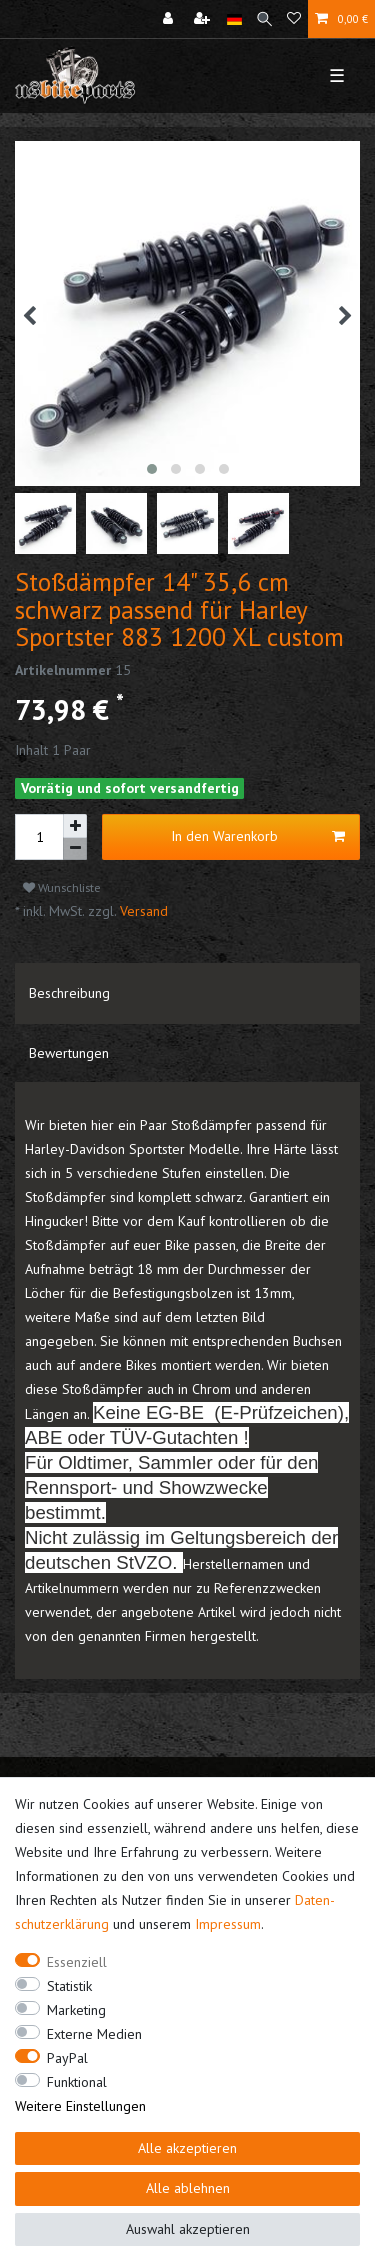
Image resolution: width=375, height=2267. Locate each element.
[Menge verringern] (75, 849)
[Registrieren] (204, 19)
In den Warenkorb (258, 836)
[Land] (234, 19)
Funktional (77, 2082)
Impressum (228, 1924)
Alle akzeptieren (187, 2148)
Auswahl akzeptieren (188, 2229)
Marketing (76, 2010)
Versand (142, 911)
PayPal (67, 2058)
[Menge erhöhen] (75, 826)
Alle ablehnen (188, 2188)
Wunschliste (62, 887)
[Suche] (264, 19)
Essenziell (77, 1962)
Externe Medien (94, 2034)
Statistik (69, 1986)
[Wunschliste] (294, 19)
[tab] (187, 993)
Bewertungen (69, 1053)
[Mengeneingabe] (39, 837)
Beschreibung (69, 993)
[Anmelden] (170, 19)
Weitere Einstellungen (80, 2106)
